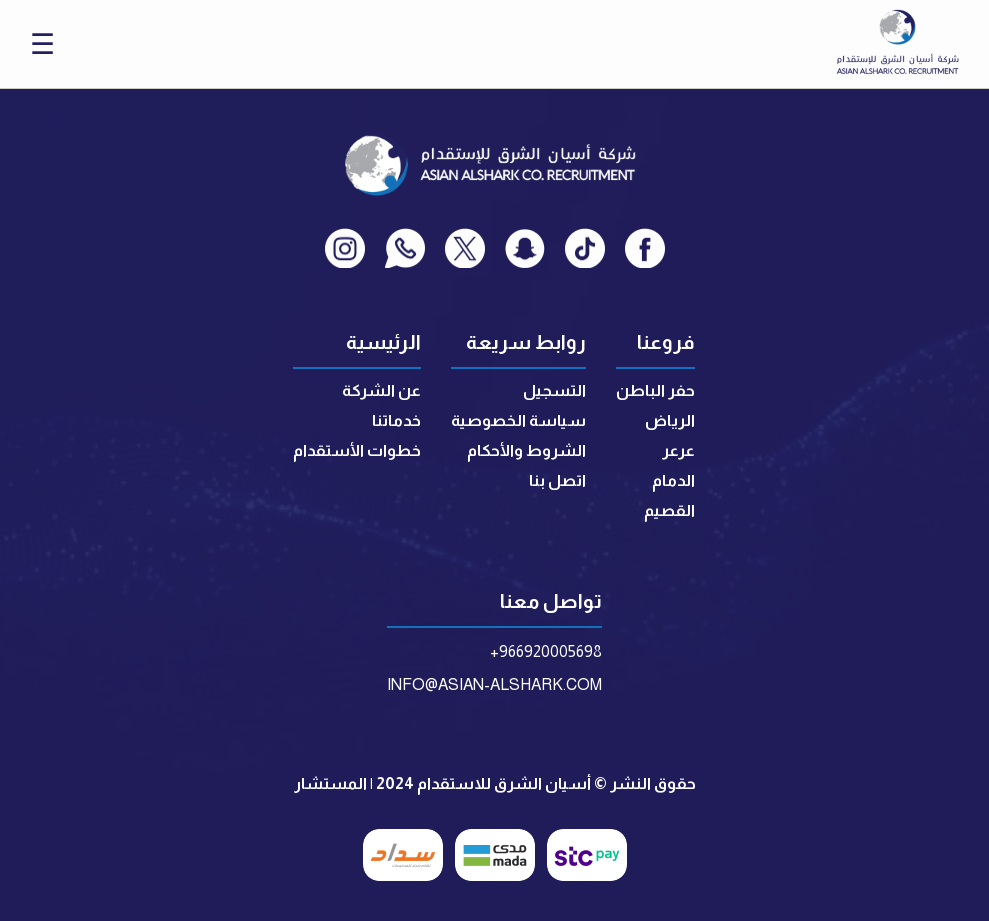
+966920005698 (546, 651)
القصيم (669, 510)
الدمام (673, 480)
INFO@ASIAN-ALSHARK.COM (494, 684)
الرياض (670, 420)
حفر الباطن (655, 390)
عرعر (678, 450)
